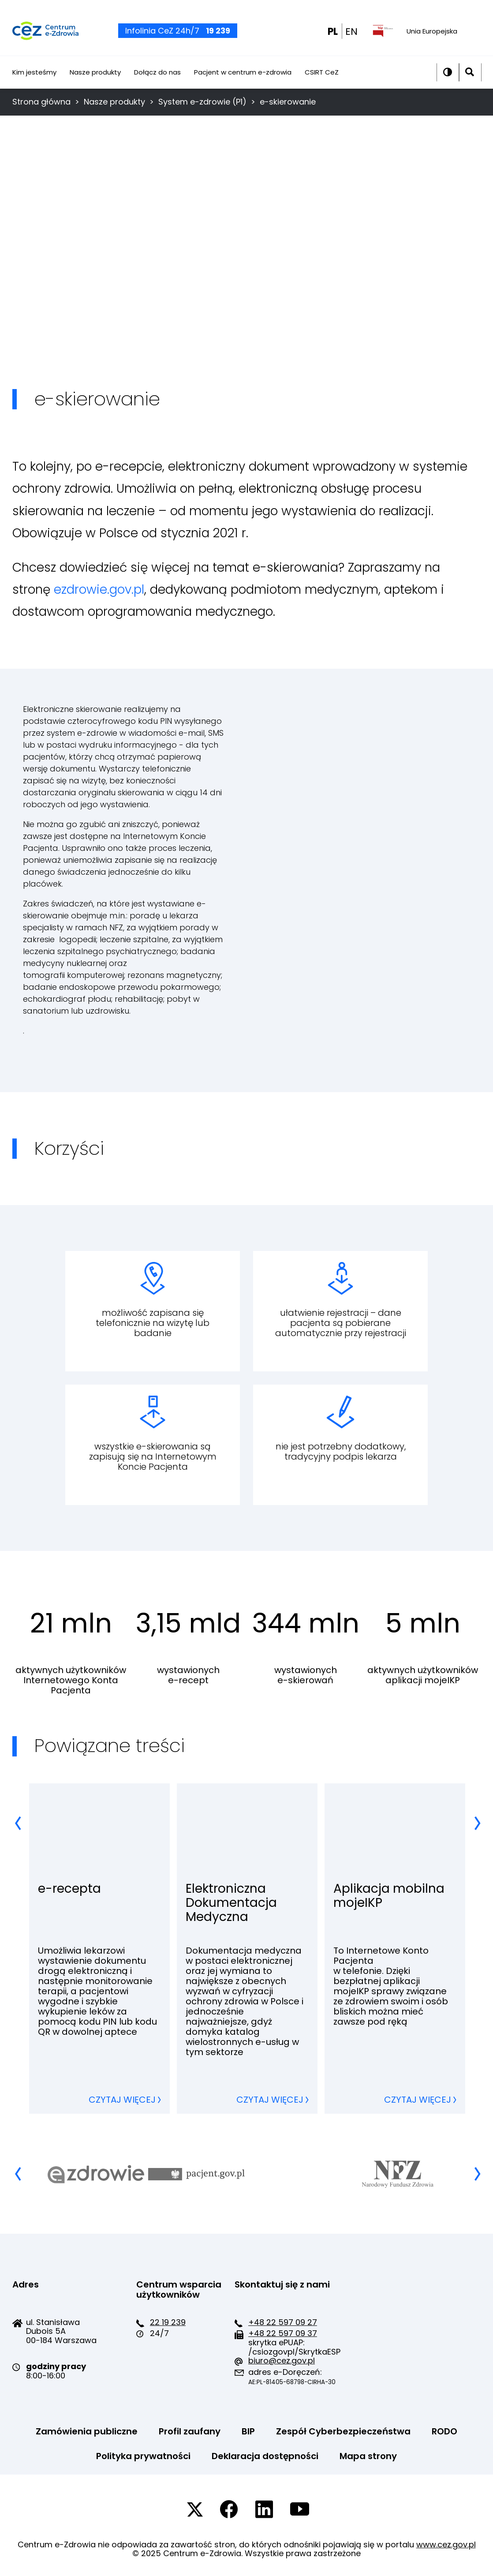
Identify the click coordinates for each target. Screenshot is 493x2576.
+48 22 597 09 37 (282, 2333)
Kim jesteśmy (34, 82)
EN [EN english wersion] (351, 36)
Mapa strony (368, 2456)
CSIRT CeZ (322, 82)
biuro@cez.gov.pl (281, 2360)
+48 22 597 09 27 (282, 2322)
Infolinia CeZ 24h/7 (177, 35)
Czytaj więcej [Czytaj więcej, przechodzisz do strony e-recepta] (122, 2099)
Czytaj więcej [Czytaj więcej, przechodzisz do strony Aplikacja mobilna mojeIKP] (417, 2099)
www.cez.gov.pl (446, 2544)
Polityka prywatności (143, 2456)
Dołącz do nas (157, 82)
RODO (444, 2431)
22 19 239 (168, 2322)
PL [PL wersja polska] (333, 36)
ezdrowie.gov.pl (99, 589)
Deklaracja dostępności (265, 2456)
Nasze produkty (95, 82)
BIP (248, 2431)
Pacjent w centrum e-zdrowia (242, 82)
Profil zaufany (189, 2431)
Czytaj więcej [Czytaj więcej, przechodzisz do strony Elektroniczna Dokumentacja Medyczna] (269, 2099)
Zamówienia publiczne (87, 2431)
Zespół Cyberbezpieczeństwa (343, 2431)
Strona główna (41, 101)
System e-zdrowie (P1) (202, 101)
